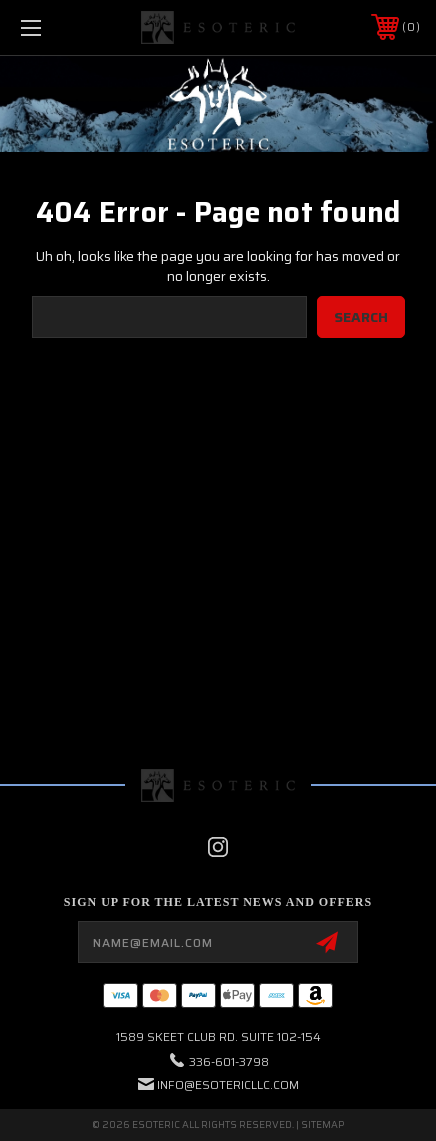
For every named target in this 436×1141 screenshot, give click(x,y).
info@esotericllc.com (228, 1084)
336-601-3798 (229, 1061)
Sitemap (322, 1124)
